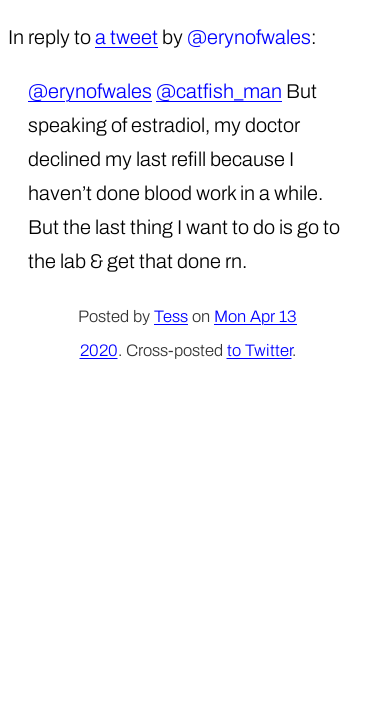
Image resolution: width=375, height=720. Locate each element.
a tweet (126, 37)
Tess (171, 316)
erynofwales (259, 37)
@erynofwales (90, 91)
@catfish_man (219, 91)
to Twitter (259, 350)
